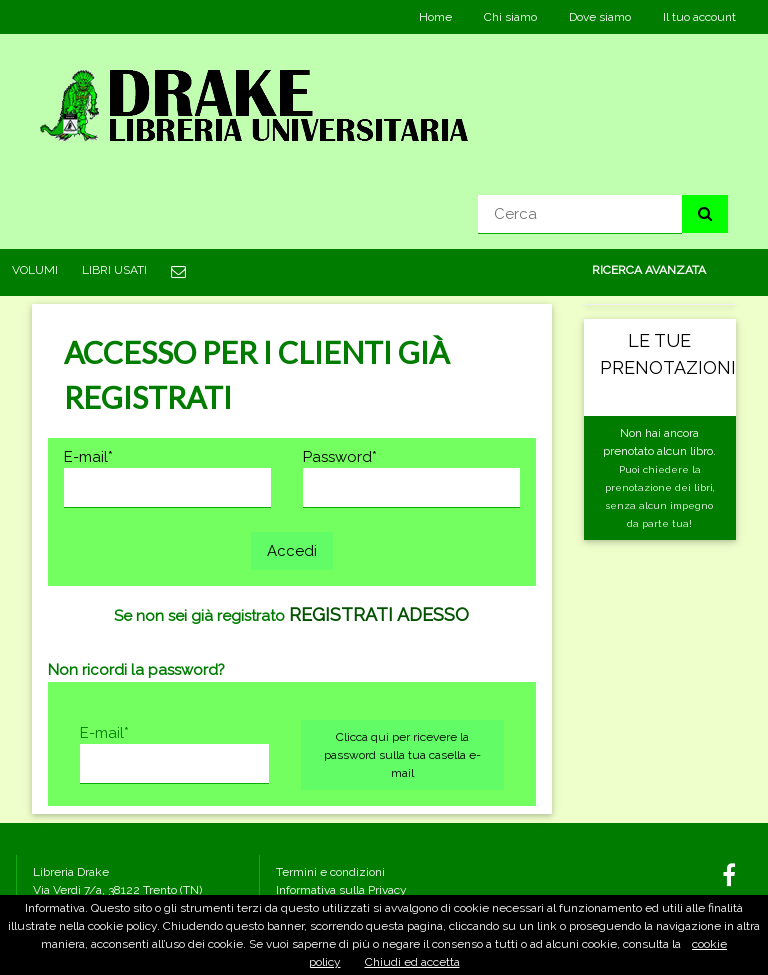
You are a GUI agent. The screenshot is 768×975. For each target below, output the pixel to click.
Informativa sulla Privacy (341, 890)
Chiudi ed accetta (412, 962)
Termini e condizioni (330, 872)
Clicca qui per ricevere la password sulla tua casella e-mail (402, 755)
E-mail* (88, 457)
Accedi (292, 551)
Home (435, 17)
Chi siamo (510, 17)
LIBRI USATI (114, 270)
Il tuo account (699, 17)
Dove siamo (600, 17)
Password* (340, 457)
